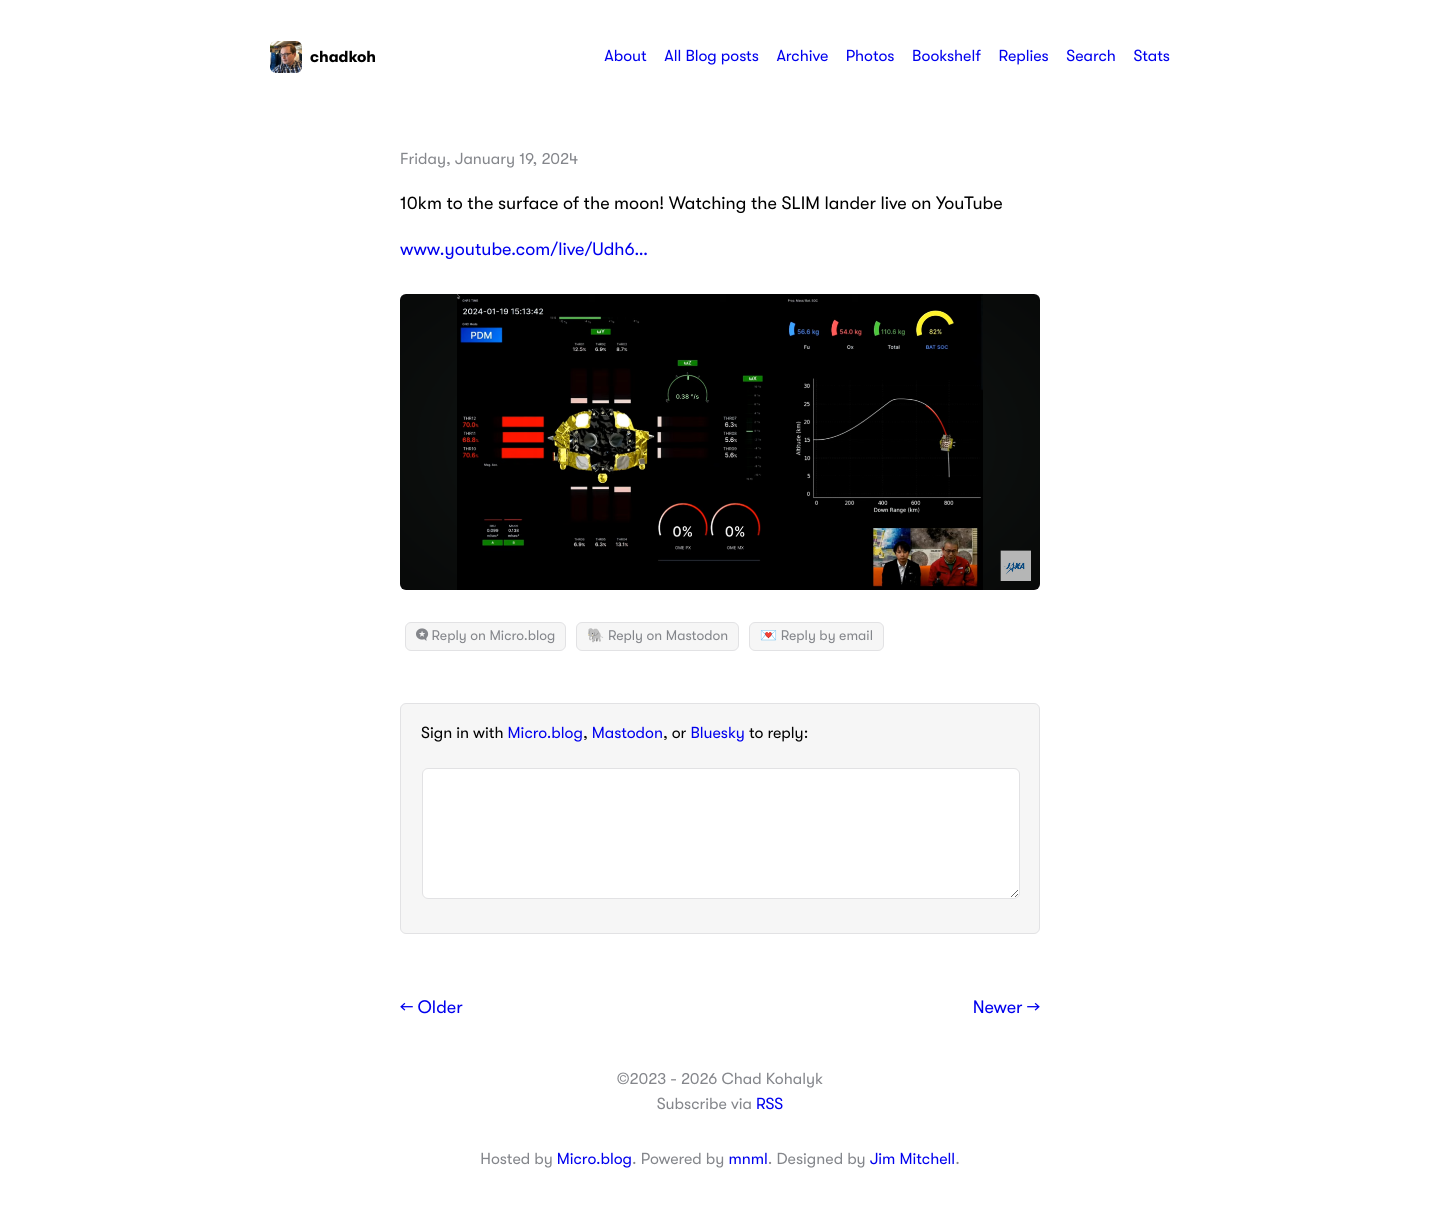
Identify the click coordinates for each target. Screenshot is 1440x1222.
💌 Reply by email (816, 636)
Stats (1151, 56)
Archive (802, 56)
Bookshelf (946, 56)
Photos (870, 56)
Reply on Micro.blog (485, 636)
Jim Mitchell (912, 1159)
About (625, 56)
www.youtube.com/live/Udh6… (524, 250)
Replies (1023, 56)
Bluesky (717, 733)
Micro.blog (545, 733)
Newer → (1006, 1008)
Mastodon (627, 733)
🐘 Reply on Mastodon (657, 636)
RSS (769, 1104)
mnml (747, 1159)
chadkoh (323, 57)
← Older (431, 1008)
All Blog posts (711, 56)
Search (1091, 56)
